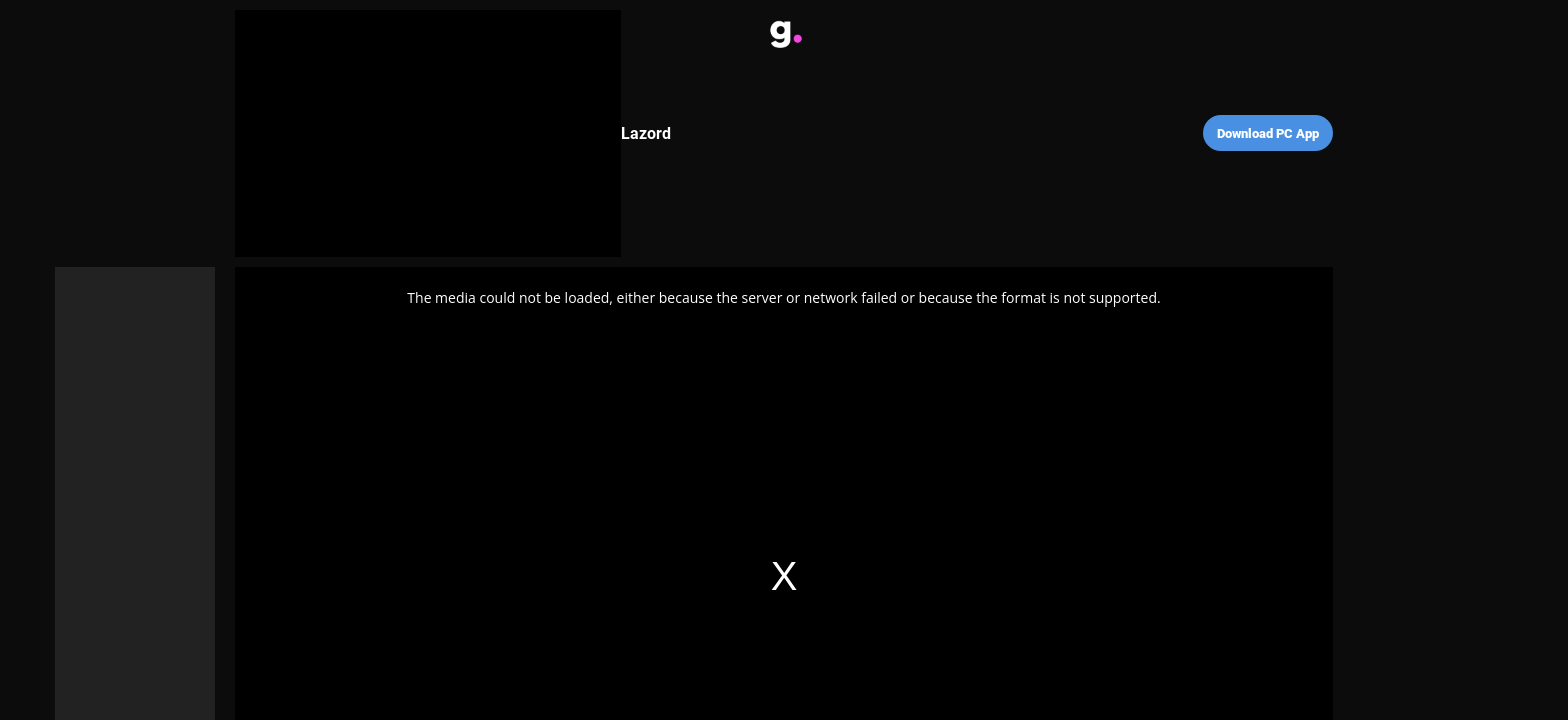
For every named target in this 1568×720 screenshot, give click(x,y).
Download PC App (1268, 133)
